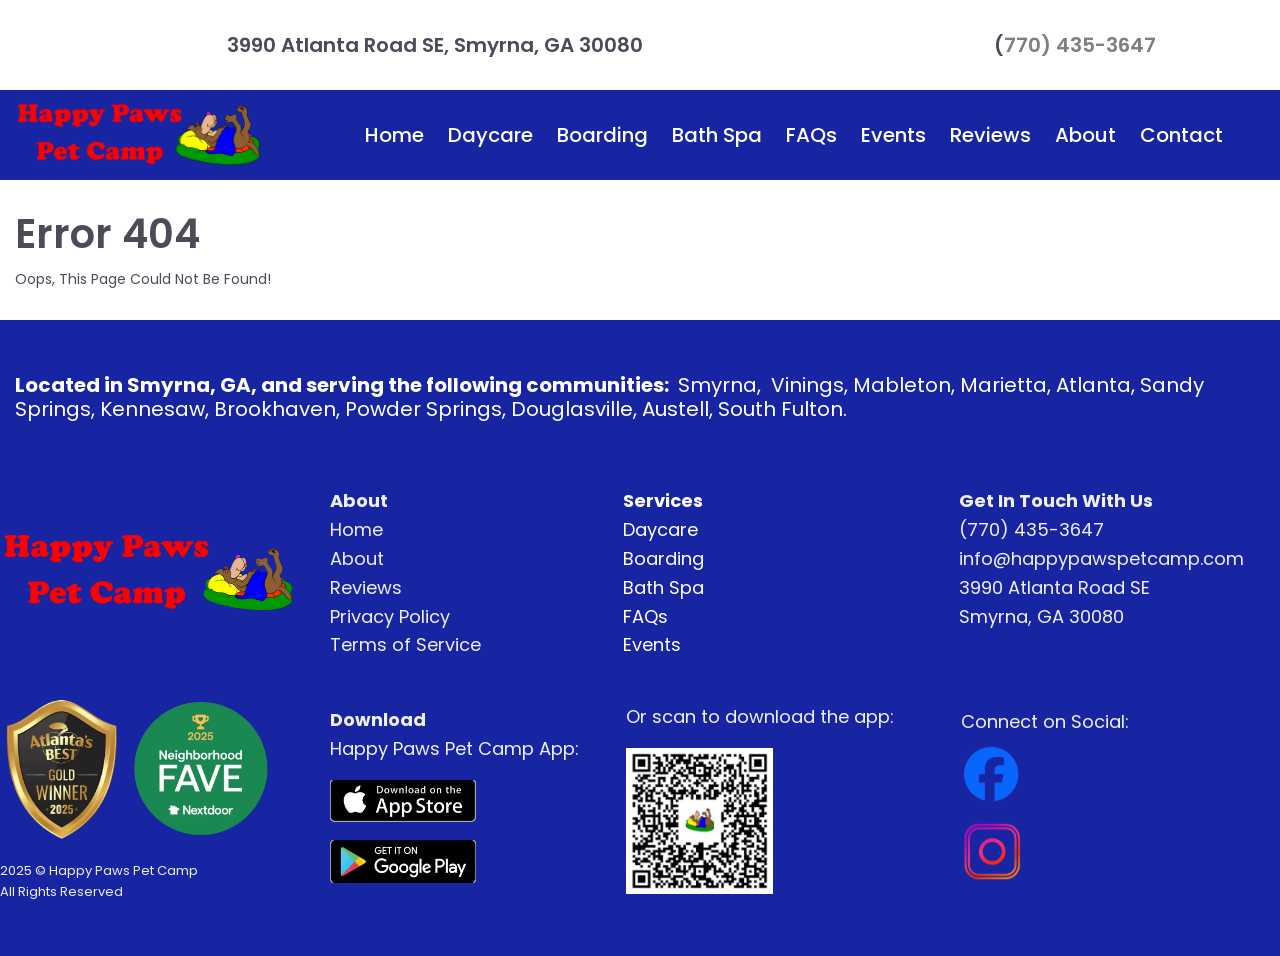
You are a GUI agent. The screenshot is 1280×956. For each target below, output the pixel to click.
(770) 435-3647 (1031, 529)
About (1085, 135)
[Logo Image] (139, 135)
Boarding (602, 135)
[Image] (403, 802)
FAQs (811, 135)
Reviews (990, 135)
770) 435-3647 (1080, 45)
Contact (1181, 135)
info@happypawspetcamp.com (1101, 558)
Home (394, 135)
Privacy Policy (390, 616)
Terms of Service (405, 644)
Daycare (490, 135)
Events (893, 135)
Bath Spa (717, 135)
